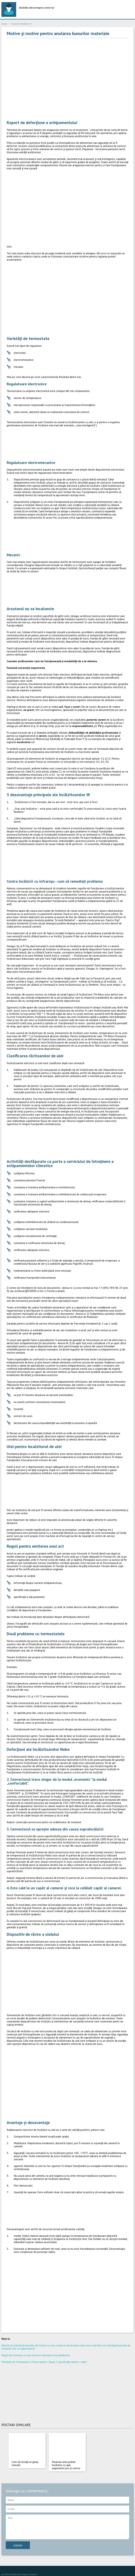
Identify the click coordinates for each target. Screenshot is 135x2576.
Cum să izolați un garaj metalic (25, 2463)
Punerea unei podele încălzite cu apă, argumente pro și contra (66, 2465)
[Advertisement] (67, 66)
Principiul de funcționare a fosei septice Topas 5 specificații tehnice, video (44, 2362)
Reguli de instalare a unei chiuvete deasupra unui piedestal (35, 2355)
